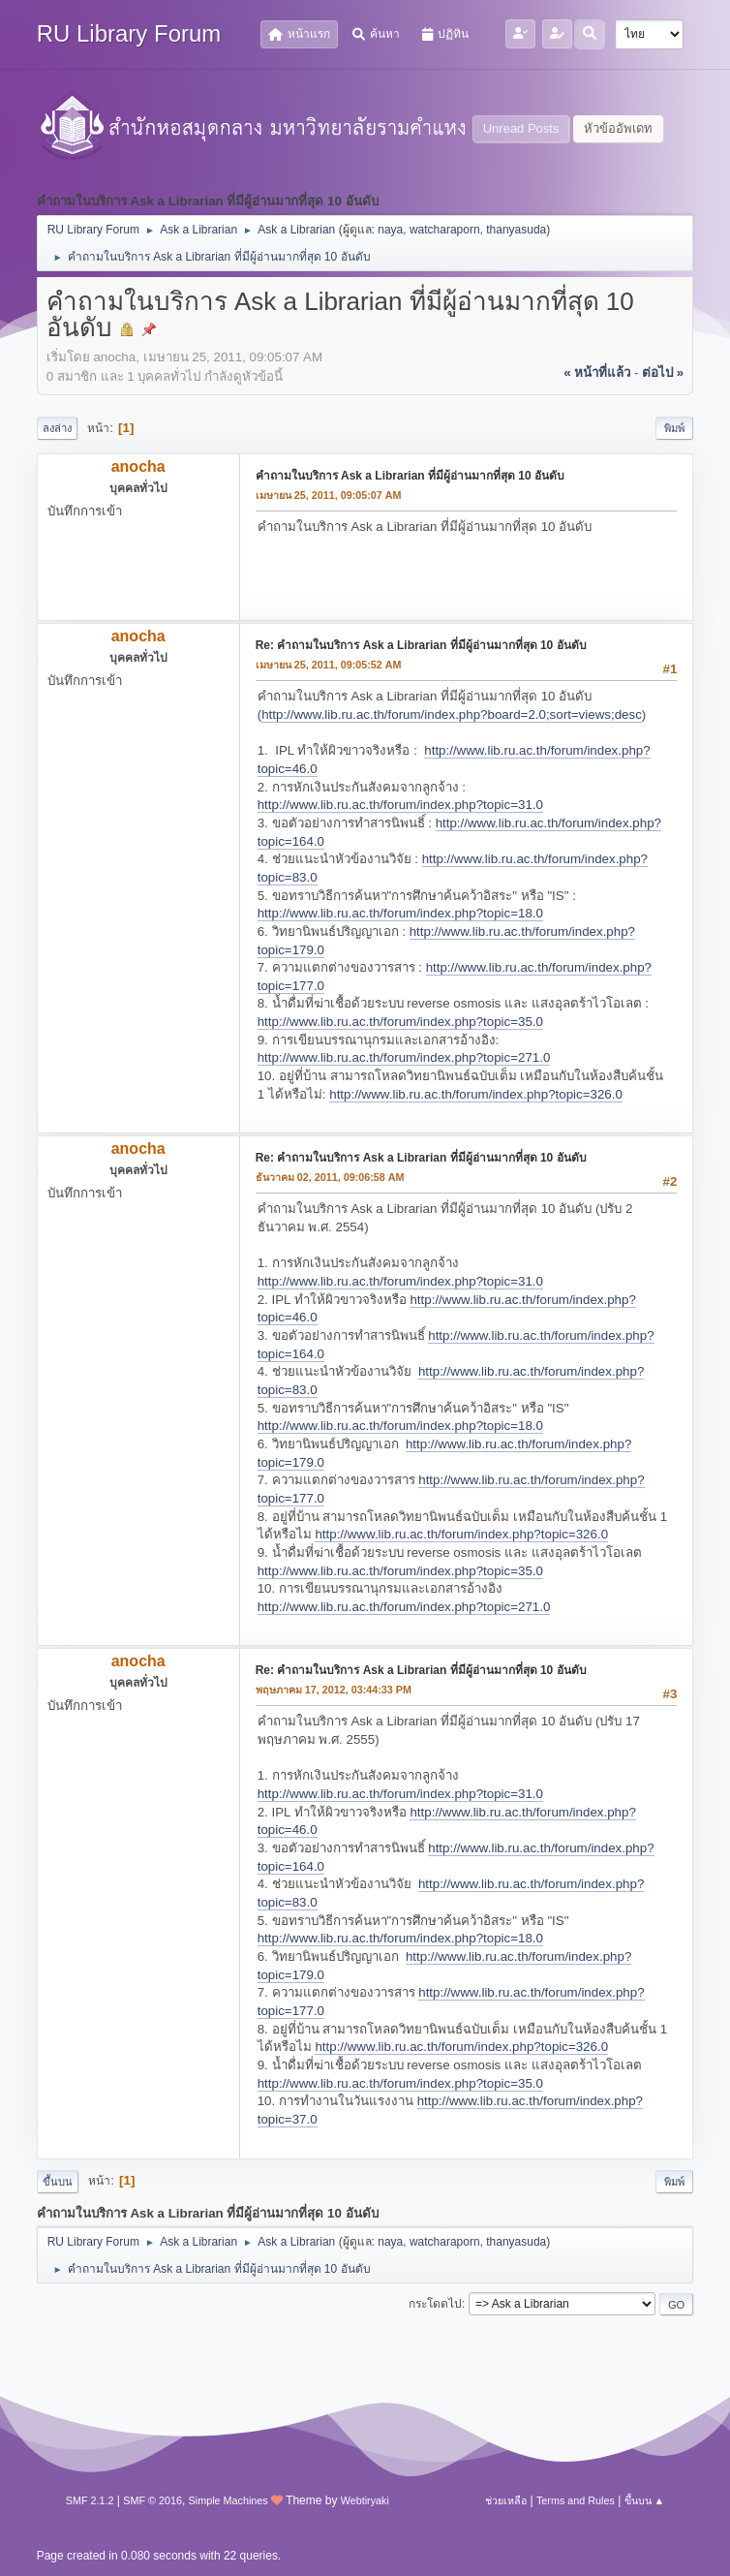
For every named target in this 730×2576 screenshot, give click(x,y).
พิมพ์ (674, 428)
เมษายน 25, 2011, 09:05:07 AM (329, 495)
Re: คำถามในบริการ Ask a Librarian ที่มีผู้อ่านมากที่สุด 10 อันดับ (421, 645)
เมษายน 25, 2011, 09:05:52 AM (329, 664)
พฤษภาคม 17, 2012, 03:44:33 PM (333, 1689)
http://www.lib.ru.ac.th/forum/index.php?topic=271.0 (404, 1057)
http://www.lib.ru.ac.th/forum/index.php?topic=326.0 (476, 1094)
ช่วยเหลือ (506, 2500)
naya (390, 229)
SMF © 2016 (152, 2500)
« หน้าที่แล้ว (596, 372)
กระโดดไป (435, 2304)
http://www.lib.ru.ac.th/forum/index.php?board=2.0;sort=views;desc (451, 714)
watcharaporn (445, 229)
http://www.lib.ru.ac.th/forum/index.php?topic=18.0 (400, 913)
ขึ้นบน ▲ (644, 2500)
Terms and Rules (575, 2500)
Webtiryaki (365, 2500)
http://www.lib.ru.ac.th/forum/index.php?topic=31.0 (400, 804)
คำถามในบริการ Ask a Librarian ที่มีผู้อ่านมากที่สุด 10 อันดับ (410, 475)
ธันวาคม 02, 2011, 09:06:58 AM (330, 1177)
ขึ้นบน (58, 2182)
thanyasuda (516, 229)
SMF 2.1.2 (90, 2500)
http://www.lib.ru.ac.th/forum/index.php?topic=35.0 (400, 1021)
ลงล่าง (57, 428)
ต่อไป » (663, 372)
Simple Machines (228, 2500)
